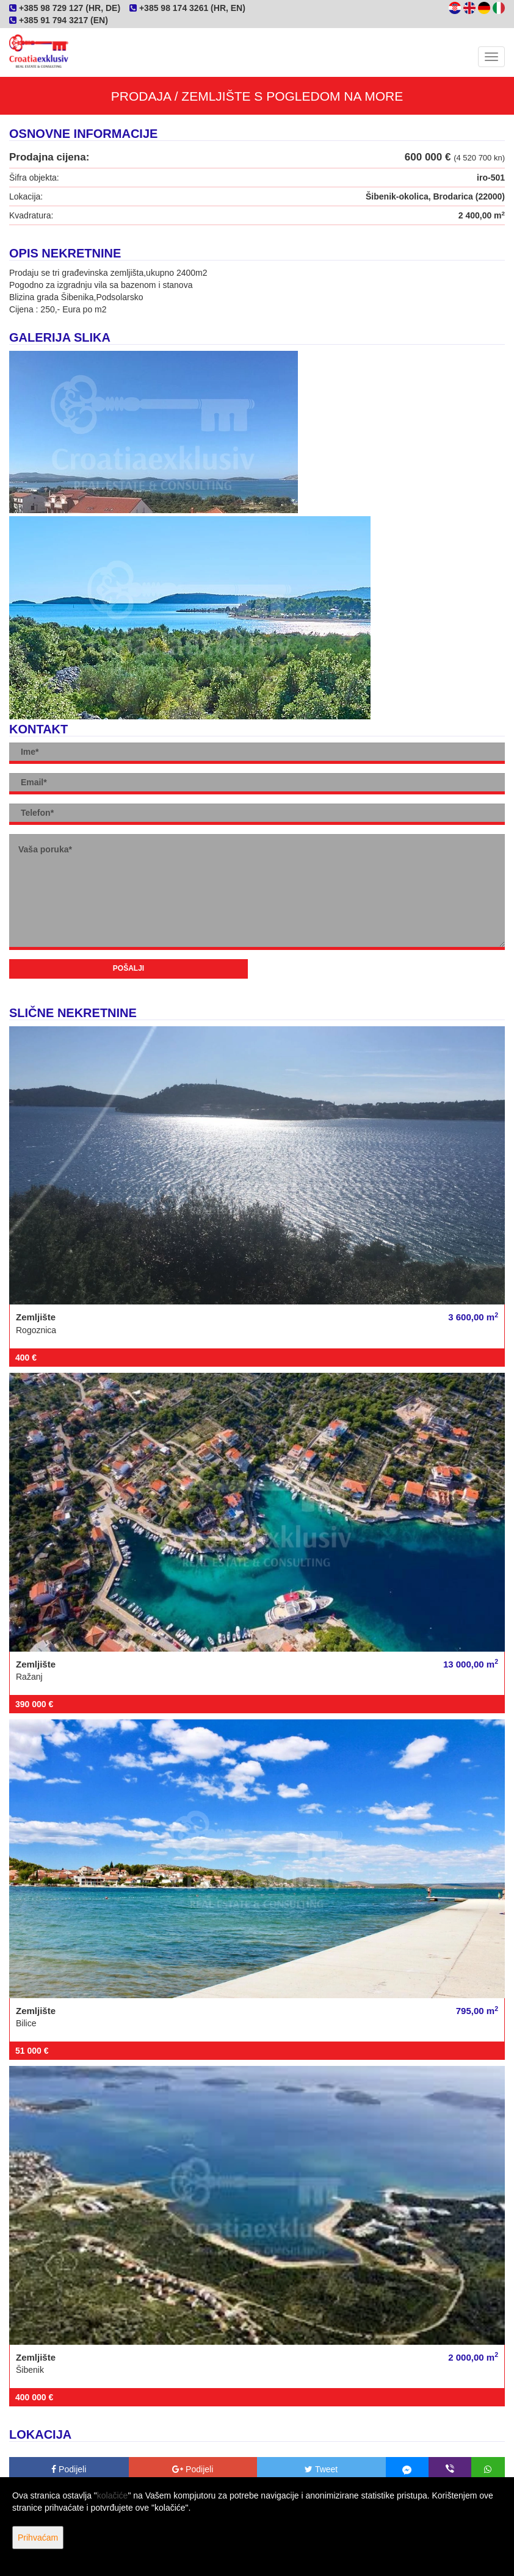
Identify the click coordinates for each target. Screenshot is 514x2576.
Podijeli (68, 2469)
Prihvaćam (38, 2537)
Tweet (321, 2469)
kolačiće (112, 2495)
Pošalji (128, 968)
